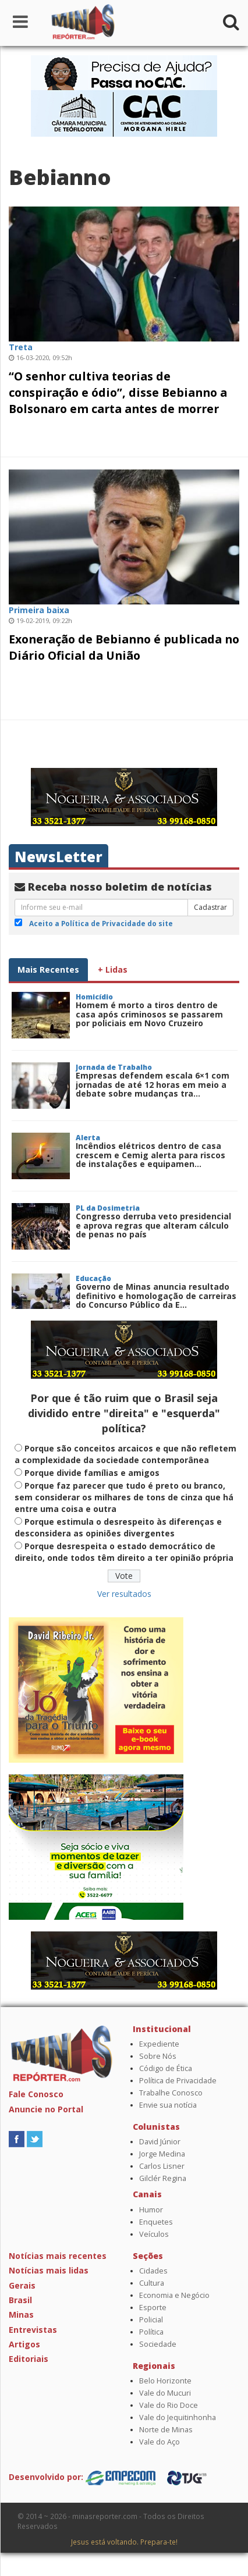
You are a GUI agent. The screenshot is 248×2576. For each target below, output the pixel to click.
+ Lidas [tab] (112, 969)
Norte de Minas (166, 2430)
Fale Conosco (36, 2094)
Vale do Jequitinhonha (177, 2417)
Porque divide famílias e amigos (92, 1472)
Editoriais (28, 2358)
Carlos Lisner (162, 2166)
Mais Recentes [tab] (48, 969)
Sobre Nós (157, 2056)
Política (151, 2332)
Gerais (22, 2285)
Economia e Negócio (174, 2295)
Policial (151, 2320)
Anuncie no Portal (46, 2109)
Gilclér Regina (162, 2178)
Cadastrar (210, 907)
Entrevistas (33, 2329)
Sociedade (157, 2344)
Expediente (159, 2044)
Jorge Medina (162, 2154)
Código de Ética (165, 2068)
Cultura (151, 2283)
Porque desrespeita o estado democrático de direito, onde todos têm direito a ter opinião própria (124, 1551)
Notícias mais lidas (48, 2270)
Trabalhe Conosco (171, 2093)
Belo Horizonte (165, 2381)
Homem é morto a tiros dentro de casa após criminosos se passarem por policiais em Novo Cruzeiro (149, 1014)
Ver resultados (124, 1593)
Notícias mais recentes (58, 2255)
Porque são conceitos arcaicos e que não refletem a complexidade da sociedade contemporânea (125, 1454)
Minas (21, 2314)
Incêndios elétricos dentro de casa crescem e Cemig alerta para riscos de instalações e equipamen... (150, 1154)
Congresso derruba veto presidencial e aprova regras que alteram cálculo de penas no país (153, 1225)
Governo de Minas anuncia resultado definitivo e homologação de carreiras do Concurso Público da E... (156, 1295)
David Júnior (159, 2142)
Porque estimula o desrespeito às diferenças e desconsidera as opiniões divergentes (118, 1527)
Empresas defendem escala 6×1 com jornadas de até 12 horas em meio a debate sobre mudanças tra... (152, 1084)
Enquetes (156, 2222)
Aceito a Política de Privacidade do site (101, 923)
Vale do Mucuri (165, 2393)
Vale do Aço (159, 2442)
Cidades (153, 2271)
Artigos (24, 2344)
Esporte (152, 2307)
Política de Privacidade (178, 2081)
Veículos (154, 2234)
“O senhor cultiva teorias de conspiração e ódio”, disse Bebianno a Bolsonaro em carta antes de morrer (118, 392)
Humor (151, 2210)
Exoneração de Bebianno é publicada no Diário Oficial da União (124, 647)
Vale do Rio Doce (168, 2405)
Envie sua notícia (168, 2105)
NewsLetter (58, 856)
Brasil (20, 2299)
